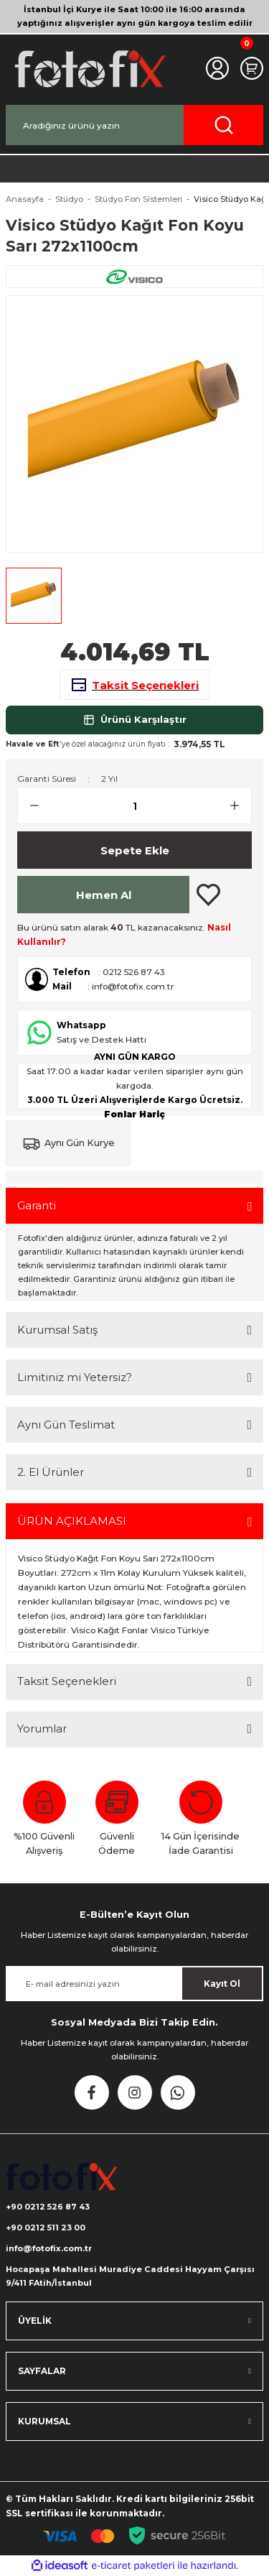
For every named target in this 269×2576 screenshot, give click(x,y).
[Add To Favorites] (208, 895)
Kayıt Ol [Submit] (222, 1983)
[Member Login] (217, 68)
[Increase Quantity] (240, 805)
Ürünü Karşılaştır (135, 720)
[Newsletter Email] (134, 1983)
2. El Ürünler (50, 1472)
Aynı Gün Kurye (79, 1142)
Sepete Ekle (134, 850)
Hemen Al (103, 895)
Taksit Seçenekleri (66, 1681)
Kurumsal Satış (57, 1330)
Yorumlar (42, 1728)
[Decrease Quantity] (28, 805)
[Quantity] (134, 805)
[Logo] (89, 68)
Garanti (36, 1205)
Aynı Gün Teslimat (66, 1424)
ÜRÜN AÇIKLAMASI (71, 1521)
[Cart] (251, 68)
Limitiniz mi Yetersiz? (74, 1377)
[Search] (134, 125)
